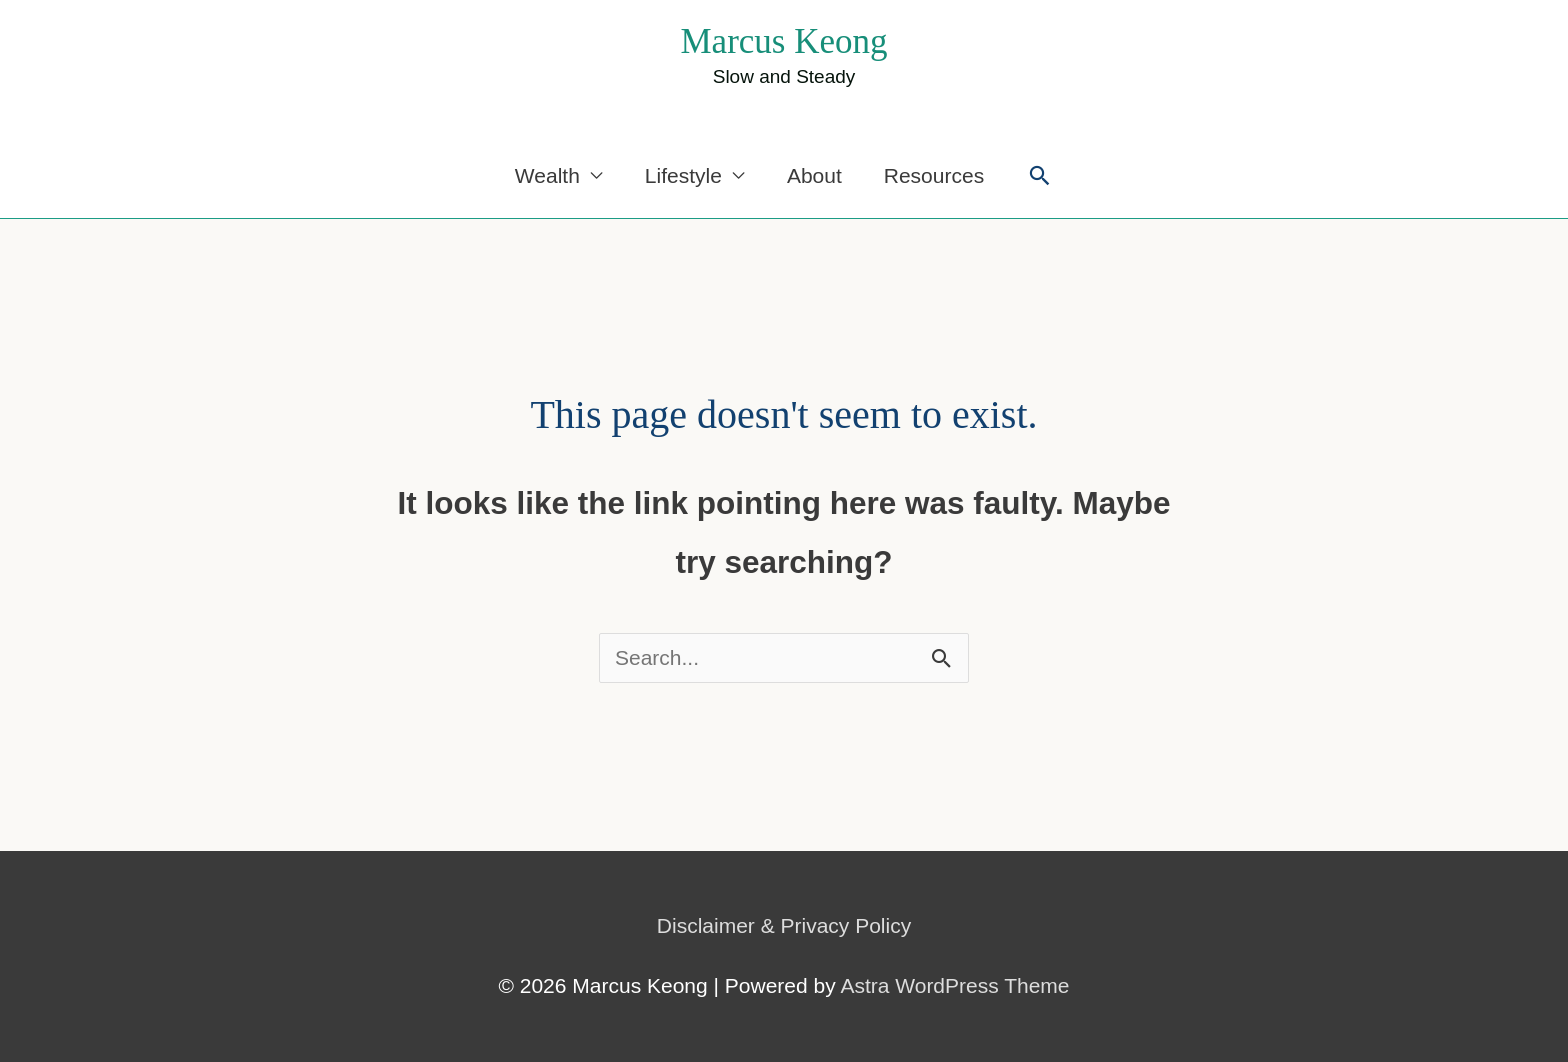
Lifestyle (683, 175)
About (814, 175)
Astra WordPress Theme (954, 985)
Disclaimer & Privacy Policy (784, 925)
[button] (1039, 175)
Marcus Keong (783, 41)
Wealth (547, 175)
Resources (934, 175)
